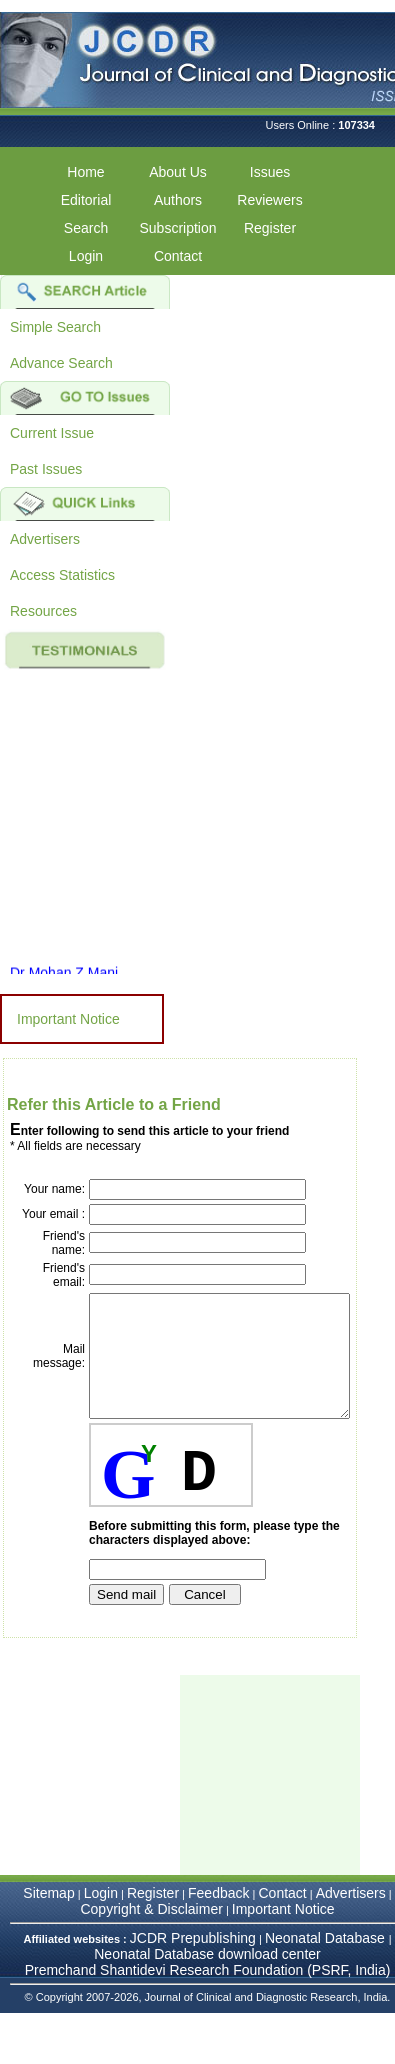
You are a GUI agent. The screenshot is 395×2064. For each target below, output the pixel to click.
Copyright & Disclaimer (151, 1947)
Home (85, 172)
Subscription (177, 228)
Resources (43, 611)
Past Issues (46, 469)
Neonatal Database (327, 1976)
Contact (178, 256)
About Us (178, 172)
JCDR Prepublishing (193, 1976)
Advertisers (45, 539)
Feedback (218, 1931)
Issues (270, 172)
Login (86, 256)
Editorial (86, 200)
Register (270, 228)
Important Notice (68, 1019)
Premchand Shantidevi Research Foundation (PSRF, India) (208, 2008)
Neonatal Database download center (207, 1992)
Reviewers (269, 200)
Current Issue (52, 433)
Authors (178, 200)
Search (86, 228)
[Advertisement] (280, 1813)
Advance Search (61, 363)
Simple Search (55, 327)
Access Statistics (62, 575)
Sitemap (48, 1931)
